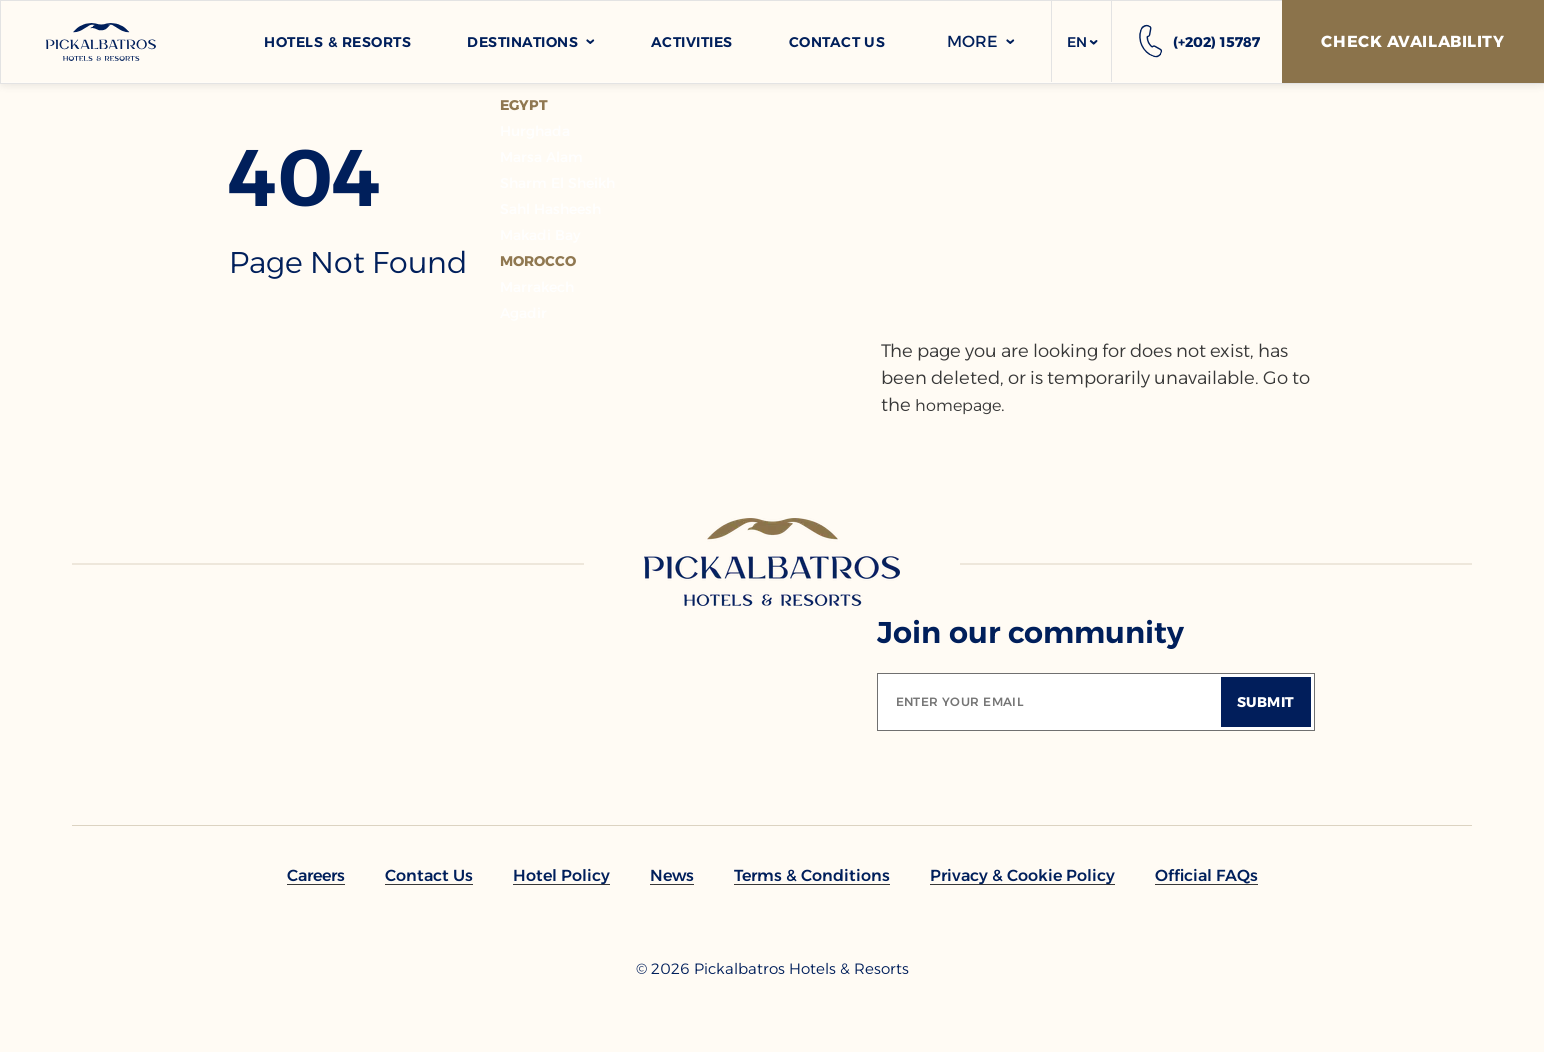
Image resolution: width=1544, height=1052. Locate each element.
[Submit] (1266, 702)
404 (305, 178)
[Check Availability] (1413, 41)
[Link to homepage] (772, 562)
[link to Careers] (316, 875)
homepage (958, 405)
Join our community (1030, 632)
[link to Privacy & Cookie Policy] (1022, 875)
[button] (1081, 42)
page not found (348, 263)
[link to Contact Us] (429, 875)
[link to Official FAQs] (1206, 875)
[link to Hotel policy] (561, 875)
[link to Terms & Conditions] (812, 875)
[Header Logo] (101, 42)
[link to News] (672, 875)
